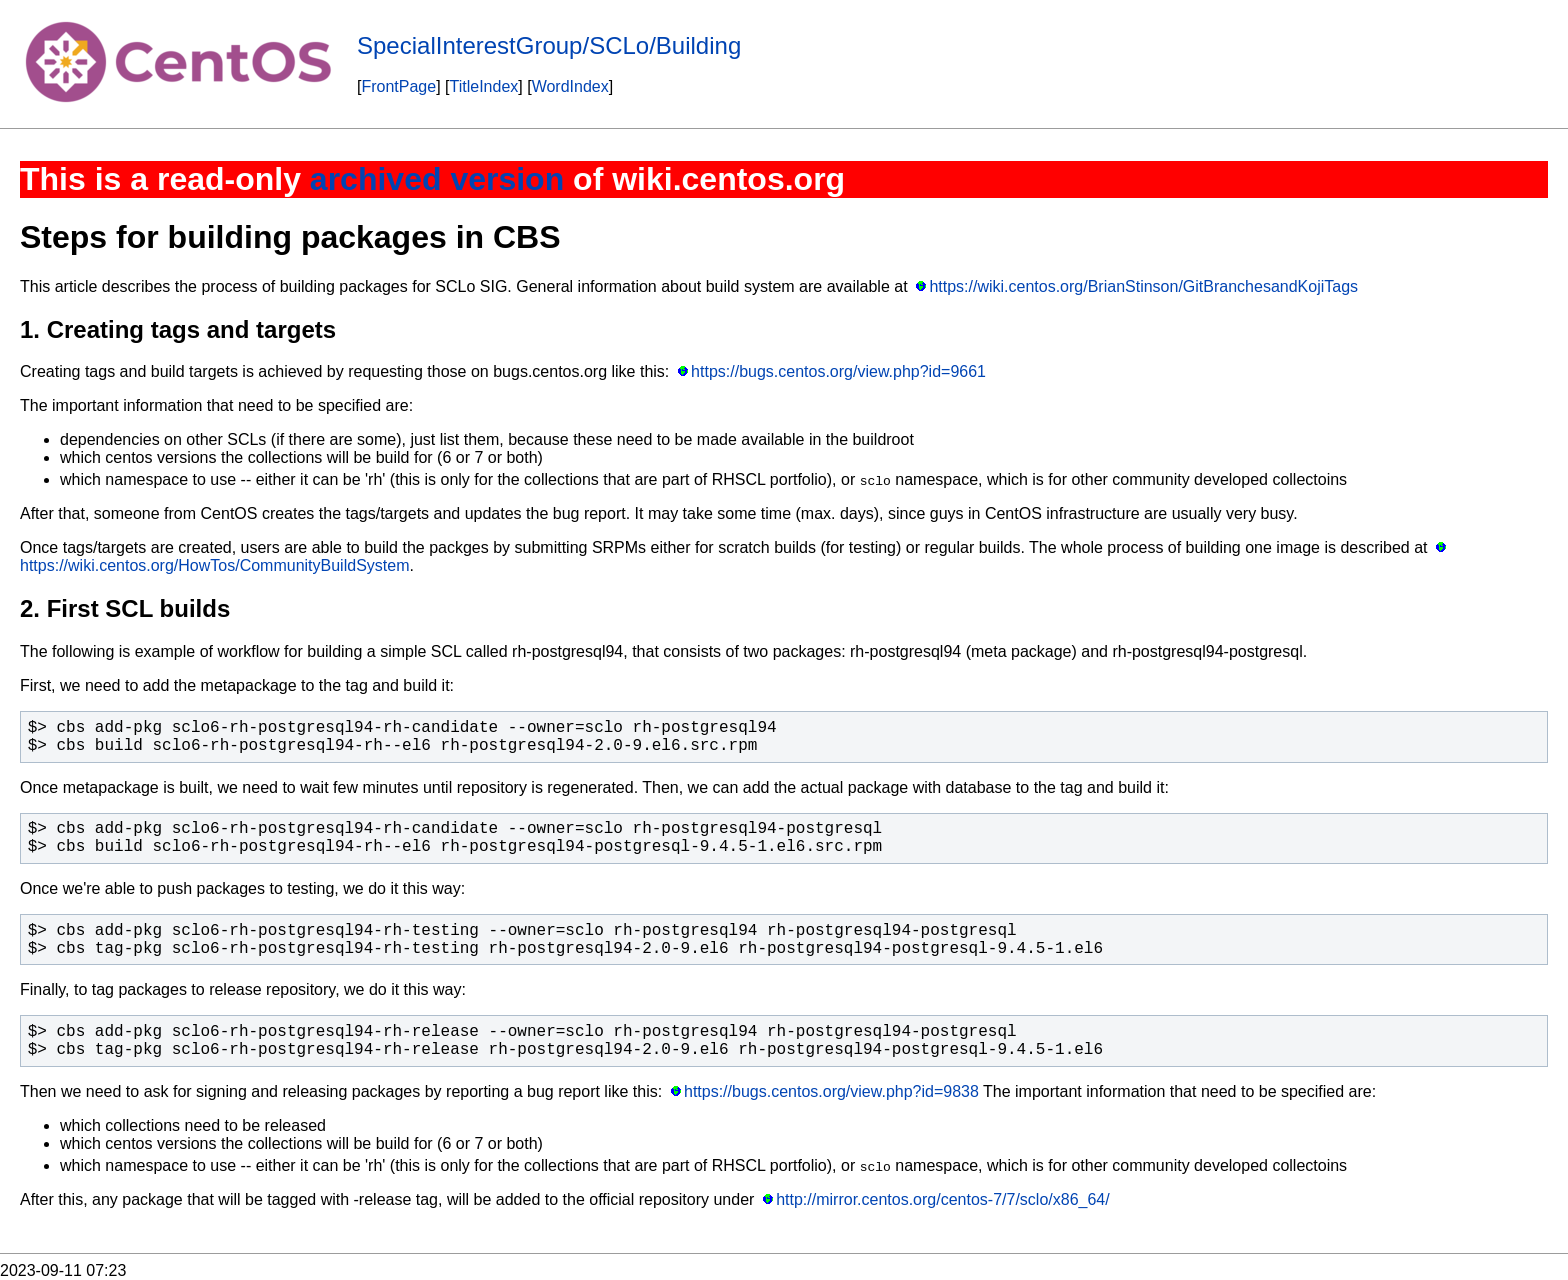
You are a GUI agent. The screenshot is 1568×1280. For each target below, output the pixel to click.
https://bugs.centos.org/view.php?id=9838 (831, 1091)
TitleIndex (484, 86)
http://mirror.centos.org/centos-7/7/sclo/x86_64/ (943, 1199)
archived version (437, 179)
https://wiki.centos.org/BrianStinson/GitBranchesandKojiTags (1143, 286)
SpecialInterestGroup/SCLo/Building (549, 45)
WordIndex (570, 86)
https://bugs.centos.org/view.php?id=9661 (838, 371)
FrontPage (398, 86)
